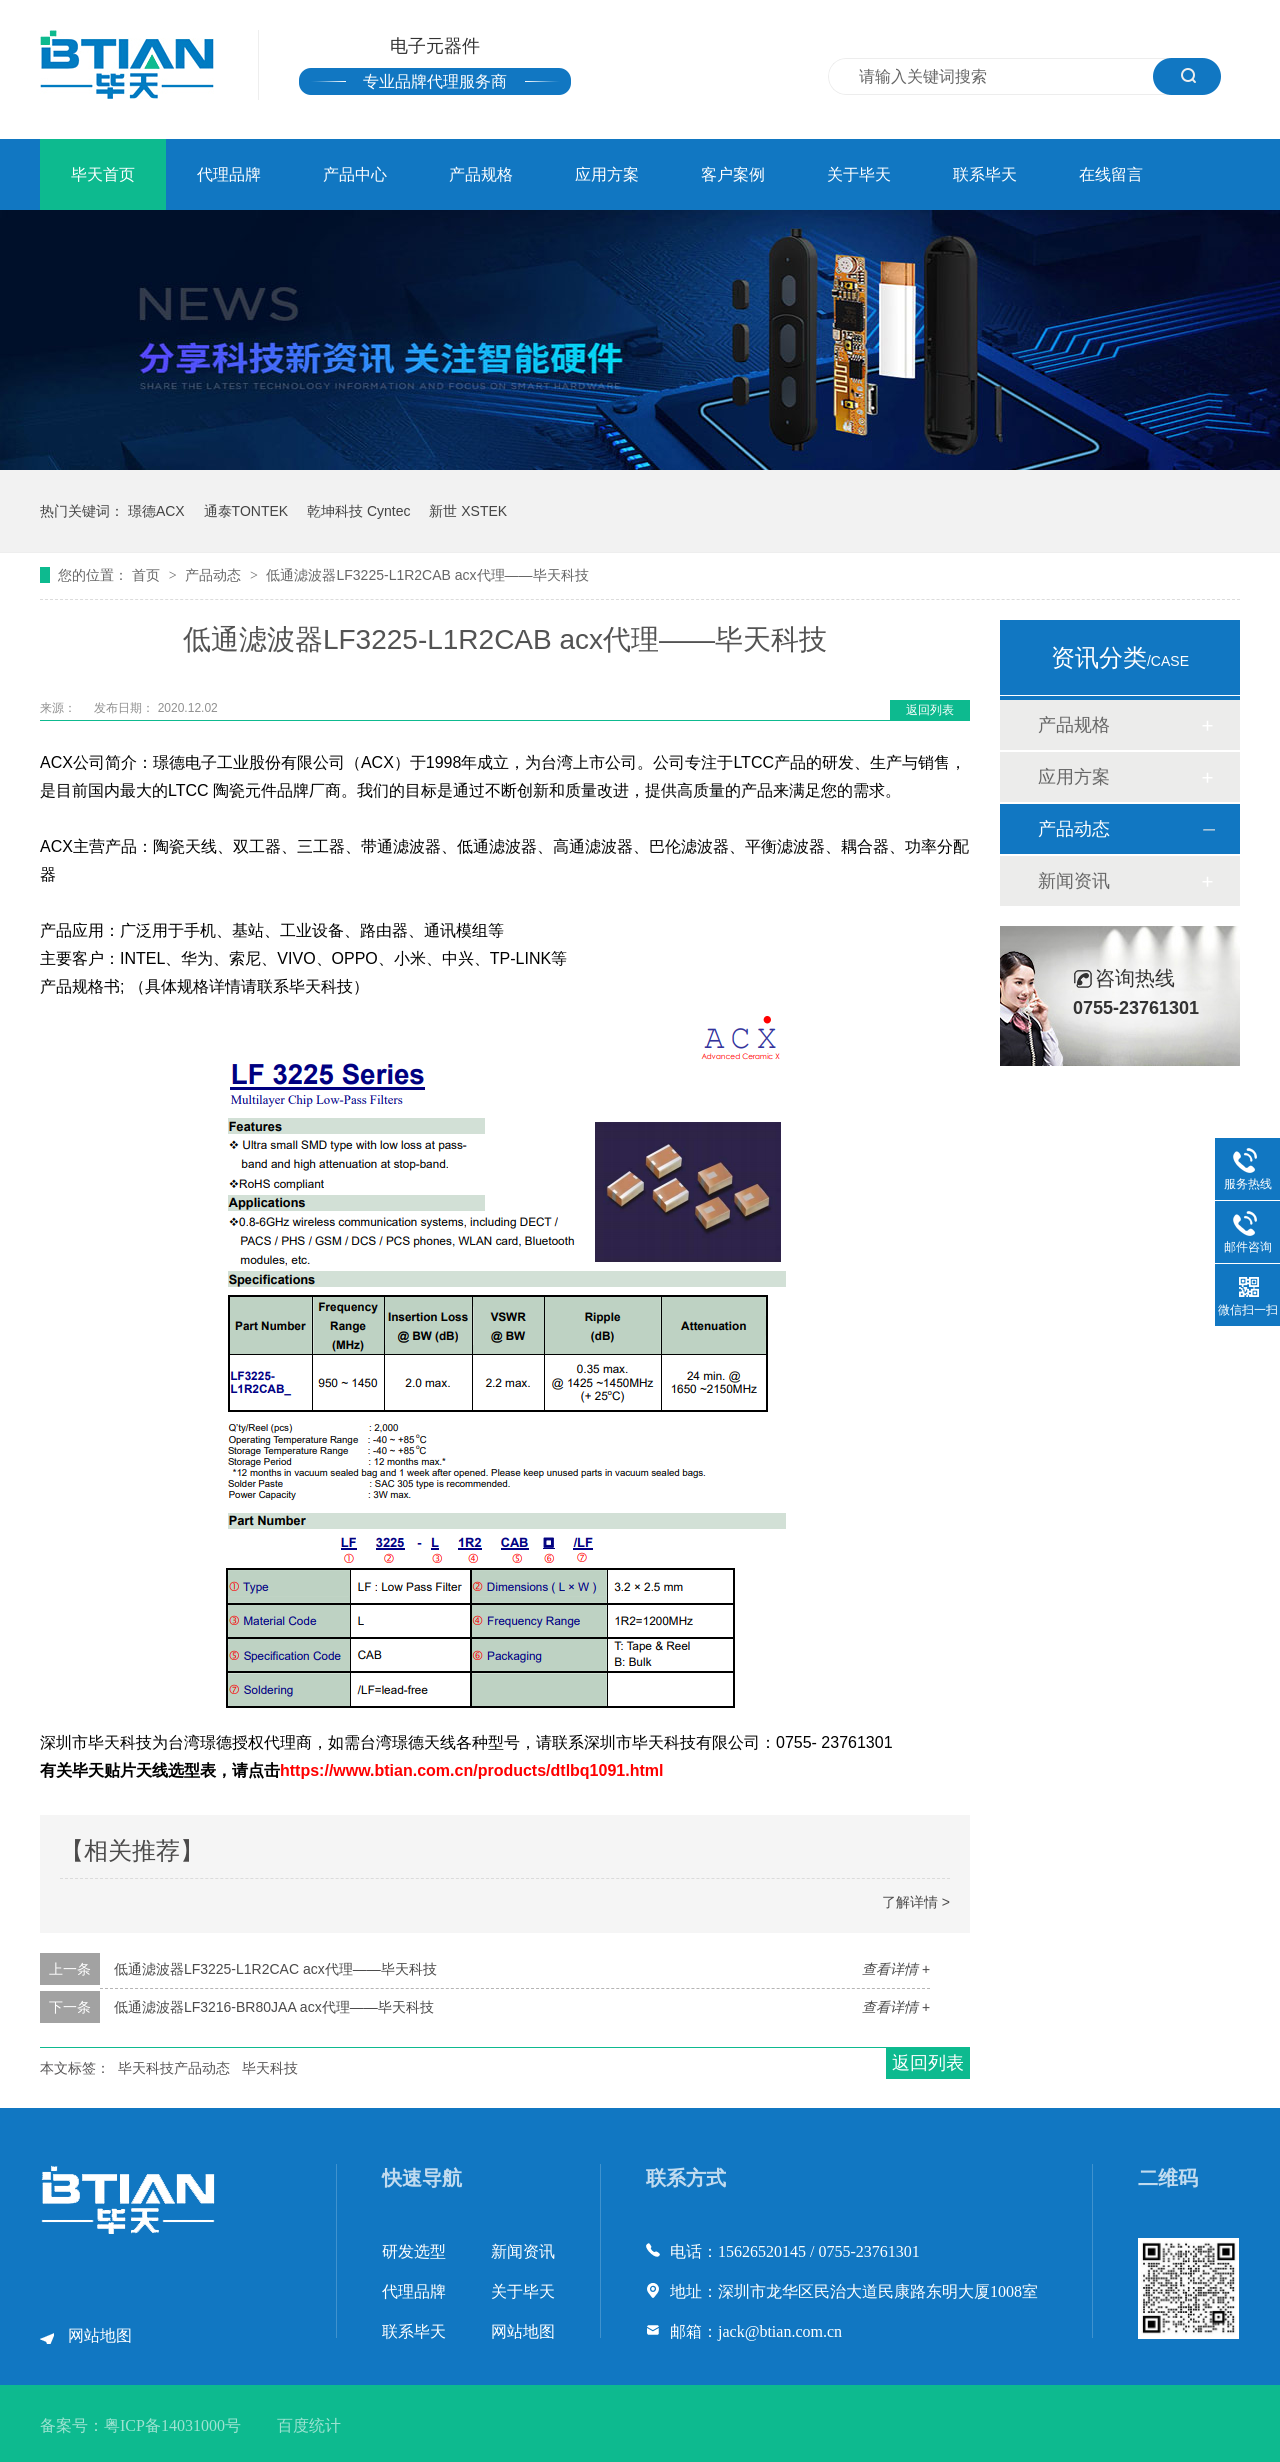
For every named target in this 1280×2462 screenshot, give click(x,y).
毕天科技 (270, 2068)
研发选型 (414, 2251)
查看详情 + (896, 1969)
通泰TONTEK (246, 511)
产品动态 (215, 575)
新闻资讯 (1074, 881)
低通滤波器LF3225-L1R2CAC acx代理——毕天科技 (275, 1969)
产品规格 (481, 174)
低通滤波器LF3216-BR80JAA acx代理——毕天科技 (274, 2007)
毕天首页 (103, 174)
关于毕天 (859, 174)
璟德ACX (156, 511)
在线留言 (1111, 174)
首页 (148, 575)
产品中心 (355, 174)
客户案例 (733, 174)
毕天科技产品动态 (174, 2068)
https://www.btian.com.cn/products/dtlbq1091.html (471, 1770)
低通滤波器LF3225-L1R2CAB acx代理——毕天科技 (427, 575)
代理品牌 (229, 174)
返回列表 (930, 710)
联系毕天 (985, 174)
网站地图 (100, 2335)
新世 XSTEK (468, 511)
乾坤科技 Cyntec (358, 511)
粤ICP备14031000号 (172, 2425)
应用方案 (607, 174)
